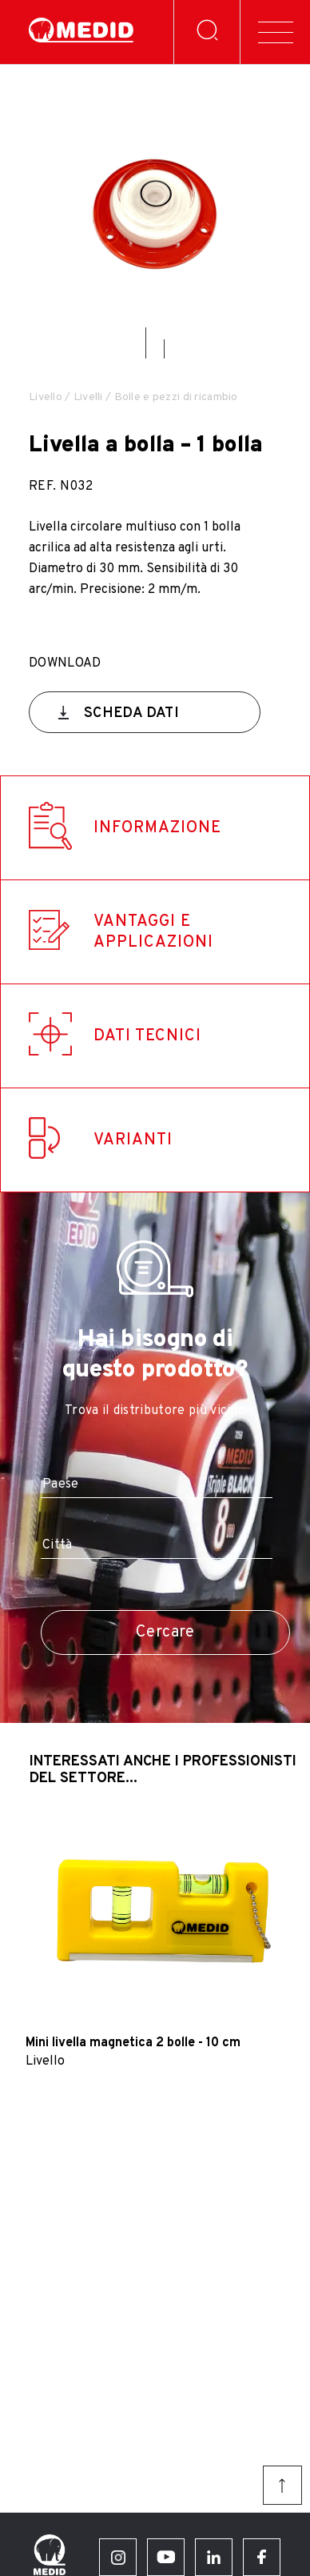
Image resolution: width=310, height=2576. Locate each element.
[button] (145, 343)
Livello (45, 397)
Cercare (165, 1632)
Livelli (88, 397)
